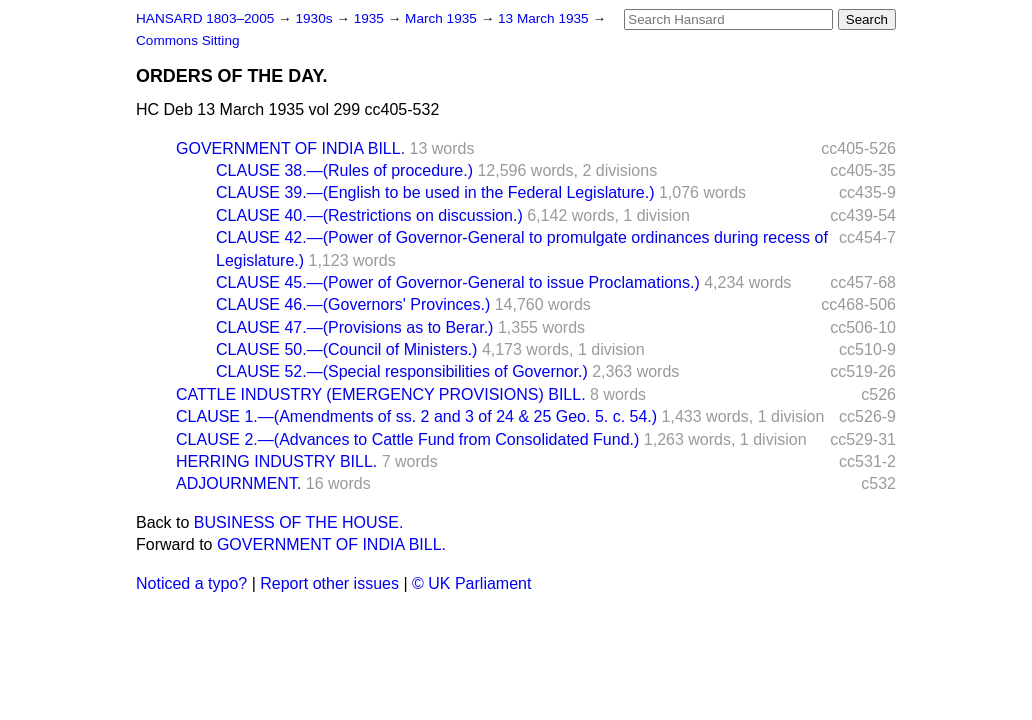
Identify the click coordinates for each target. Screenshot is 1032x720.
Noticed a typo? (191, 583)
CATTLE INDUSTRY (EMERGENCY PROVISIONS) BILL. (381, 394)
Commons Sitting (188, 40)
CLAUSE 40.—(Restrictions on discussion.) (369, 215)
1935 (371, 18)
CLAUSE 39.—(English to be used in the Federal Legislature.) (435, 192)
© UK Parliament (471, 583)
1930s (315, 18)
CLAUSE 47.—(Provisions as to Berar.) (354, 327)
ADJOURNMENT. (238, 483)
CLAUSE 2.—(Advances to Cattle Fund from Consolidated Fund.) (407, 439)
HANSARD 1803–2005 (205, 18)
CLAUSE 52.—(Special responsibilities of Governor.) (402, 371)
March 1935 (443, 18)
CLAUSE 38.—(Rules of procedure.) (344, 170)
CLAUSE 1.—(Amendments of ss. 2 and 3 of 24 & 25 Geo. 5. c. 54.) (416, 416)
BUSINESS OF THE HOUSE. (299, 522)
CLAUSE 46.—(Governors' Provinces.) (353, 304)
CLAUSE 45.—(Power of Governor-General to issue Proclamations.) (458, 282)
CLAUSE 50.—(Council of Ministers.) (346, 349)
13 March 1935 (545, 18)
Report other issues (329, 583)
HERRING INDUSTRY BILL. (276, 461)
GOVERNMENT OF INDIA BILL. (290, 148)
